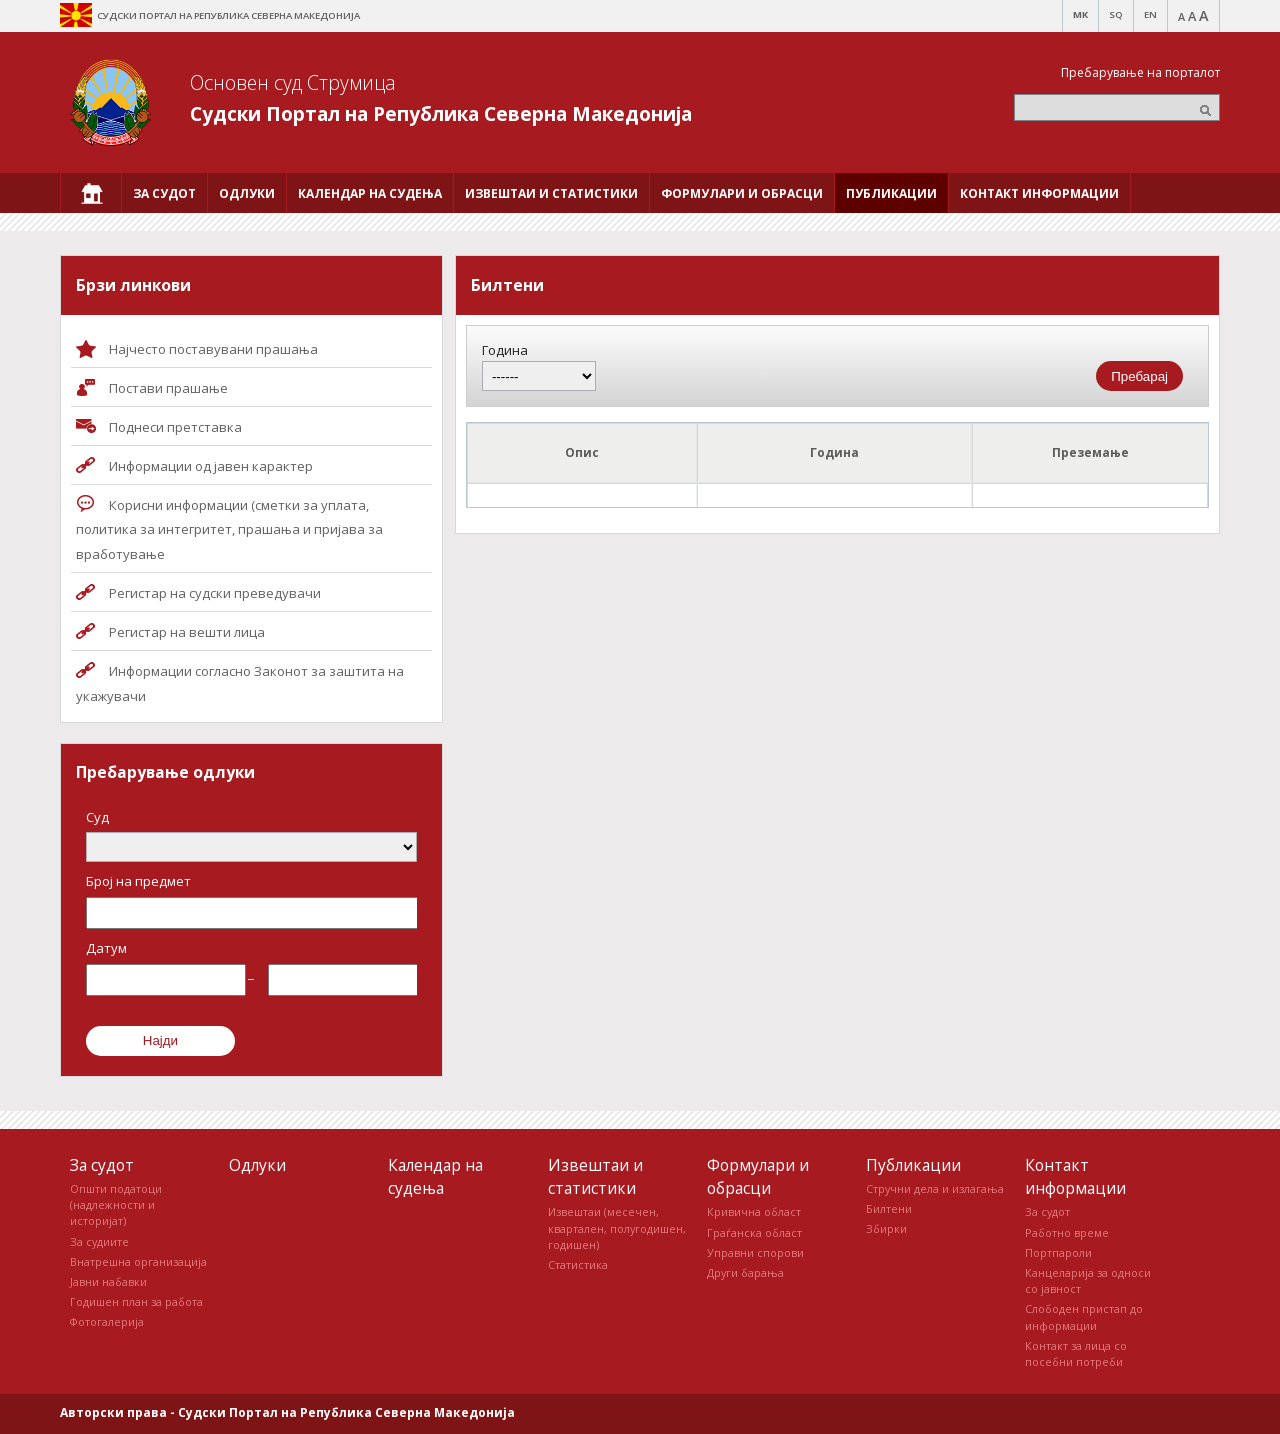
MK (1080, 14)
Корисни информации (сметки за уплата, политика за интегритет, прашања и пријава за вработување (229, 530)
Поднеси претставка (175, 427)
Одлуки (257, 1165)
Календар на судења (435, 1176)
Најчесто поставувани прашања (213, 349)
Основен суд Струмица (293, 82)
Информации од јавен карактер (211, 466)
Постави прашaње (168, 388)
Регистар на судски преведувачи (215, 593)
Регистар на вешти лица (187, 632)
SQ (1116, 14)
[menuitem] (91, 193)
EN (1150, 14)
